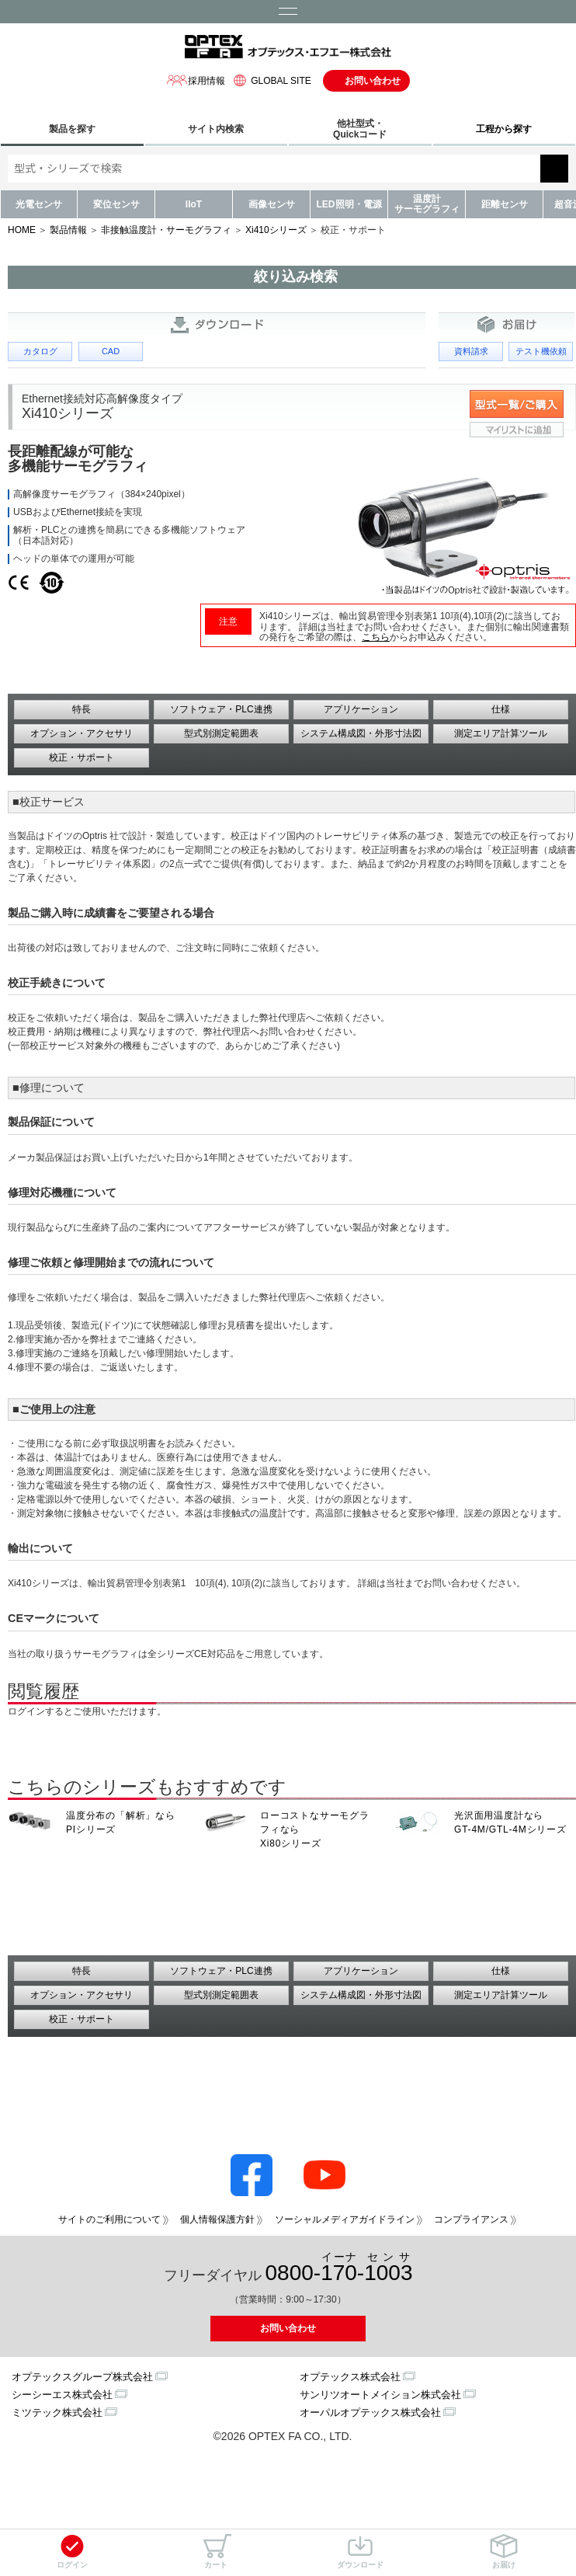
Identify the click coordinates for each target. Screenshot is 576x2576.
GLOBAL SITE (270, 80)
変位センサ (116, 204)
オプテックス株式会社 (350, 2377)
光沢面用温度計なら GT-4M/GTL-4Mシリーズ (510, 1822)
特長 (81, 709)
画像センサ (271, 204)
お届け (503, 2551)
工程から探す (504, 129)
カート (215, 2551)
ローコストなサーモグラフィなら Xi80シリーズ (315, 1829)
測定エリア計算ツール (500, 733)
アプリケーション (361, 709)
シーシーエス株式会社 (62, 2394)
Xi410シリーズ (276, 230)
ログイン (72, 2551)
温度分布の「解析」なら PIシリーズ (120, 1822)
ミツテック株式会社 (57, 2412)
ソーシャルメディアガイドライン (345, 2219)
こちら (376, 637)
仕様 (500, 709)
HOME (22, 230)
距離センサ (504, 204)
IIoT (194, 204)
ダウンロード (360, 2551)
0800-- (339, 2268)
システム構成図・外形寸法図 (361, 733)
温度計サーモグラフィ (427, 203)
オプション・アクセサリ (81, 733)
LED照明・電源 (349, 204)
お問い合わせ (373, 80)
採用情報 (195, 80)
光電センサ (39, 204)
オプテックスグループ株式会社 (82, 2377)
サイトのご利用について (109, 2219)
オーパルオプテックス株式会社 (370, 2412)
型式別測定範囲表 (221, 733)
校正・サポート (81, 757)
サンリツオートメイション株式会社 (380, 2394)
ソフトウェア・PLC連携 (221, 709)
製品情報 (68, 230)
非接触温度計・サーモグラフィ (166, 230)
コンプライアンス (471, 2219)
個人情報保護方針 (217, 2219)
